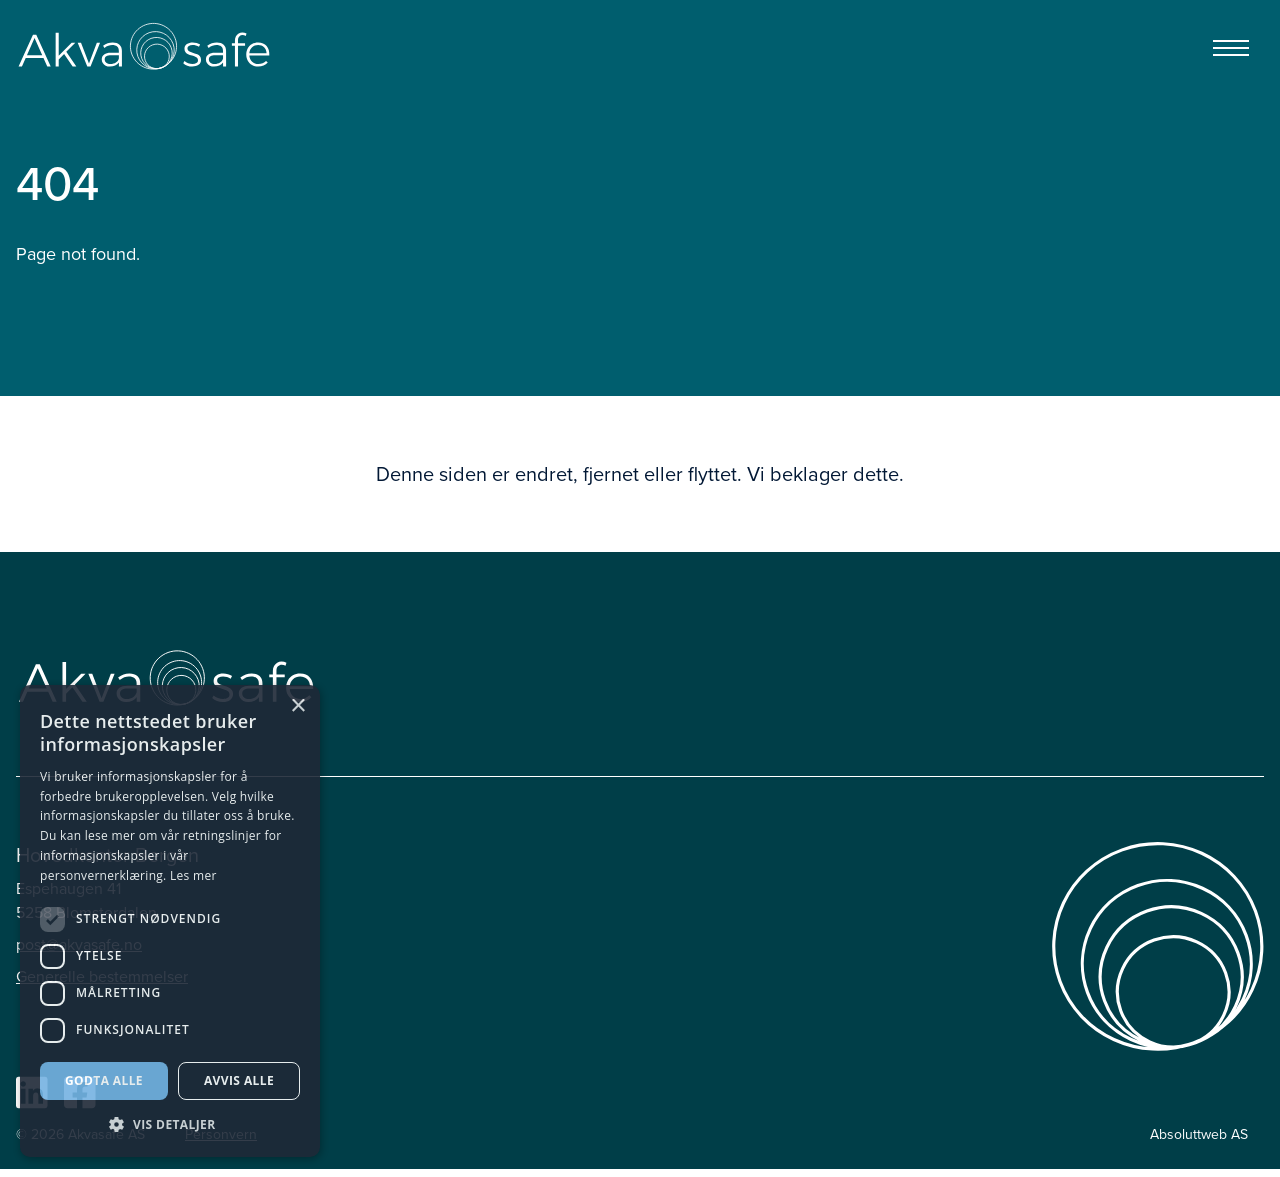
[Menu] (1231, 48)
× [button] (297, 706)
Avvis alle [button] (239, 1080)
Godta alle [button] (104, 1080)
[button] (170, 1125)
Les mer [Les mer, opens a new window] (193, 875)
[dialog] (170, 921)
